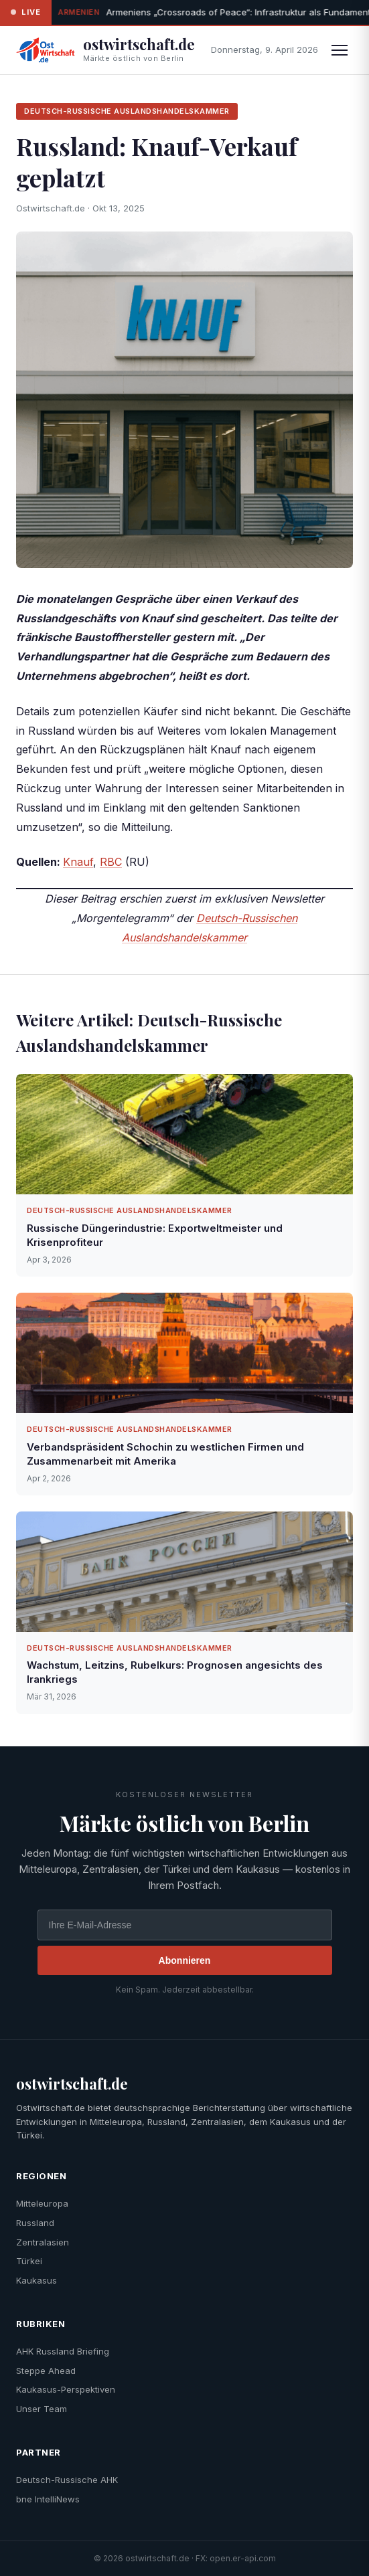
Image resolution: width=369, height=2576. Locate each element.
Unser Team (41, 2408)
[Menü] (339, 50)
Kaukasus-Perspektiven (65, 2389)
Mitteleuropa (42, 2203)
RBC (111, 861)
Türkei (29, 2261)
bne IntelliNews (48, 2499)
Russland (35, 2222)
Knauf (78, 861)
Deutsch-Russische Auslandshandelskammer (127, 111)
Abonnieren (185, 1960)
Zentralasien (42, 2242)
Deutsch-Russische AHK (67, 2479)
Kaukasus (36, 2280)
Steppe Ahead (46, 2370)
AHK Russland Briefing (62, 2351)
